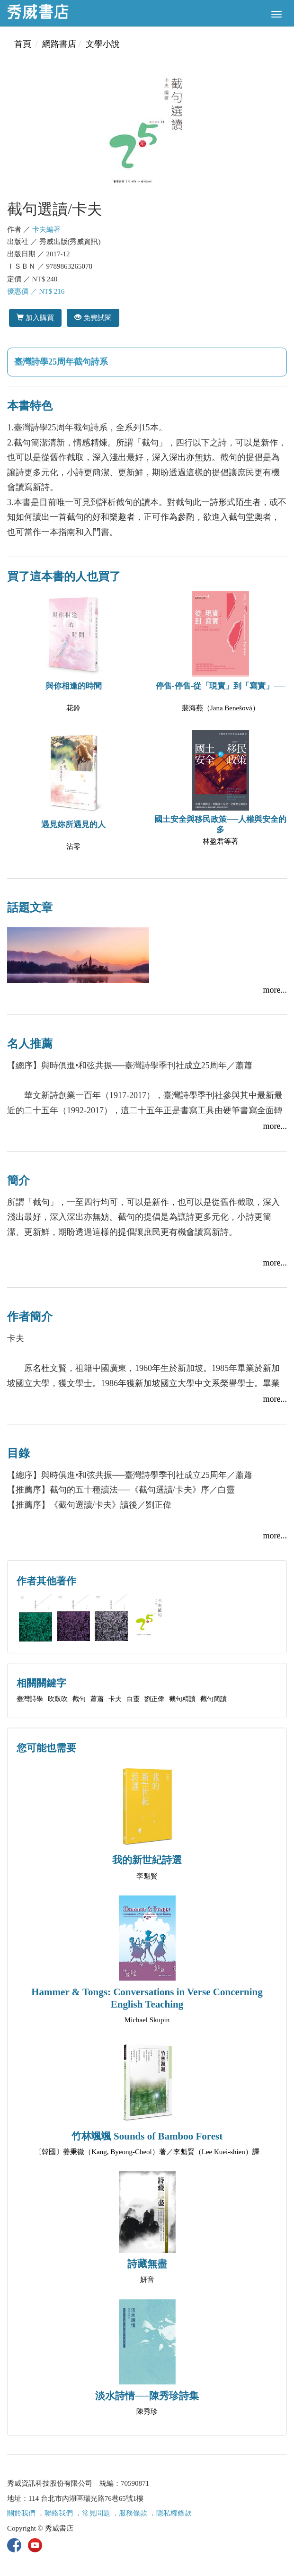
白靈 (133, 1699)
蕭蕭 (97, 1699)
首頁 (22, 44)
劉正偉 (154, 1699)
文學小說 (103, 44)
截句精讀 (182, 1699)
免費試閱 (93, 318)
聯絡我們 (59, 2513)
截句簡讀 (213, 1699)
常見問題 (96, 2513)
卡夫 (115, 1699)
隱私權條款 (174, 2513)
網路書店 (59, 44)
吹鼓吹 (58, 1699)
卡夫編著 (46, 229)
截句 (79, 1699)
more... (275, 990)
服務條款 (133, 2513)
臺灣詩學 (30, 1699)
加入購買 (35, 318)
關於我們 (21, 2513)
